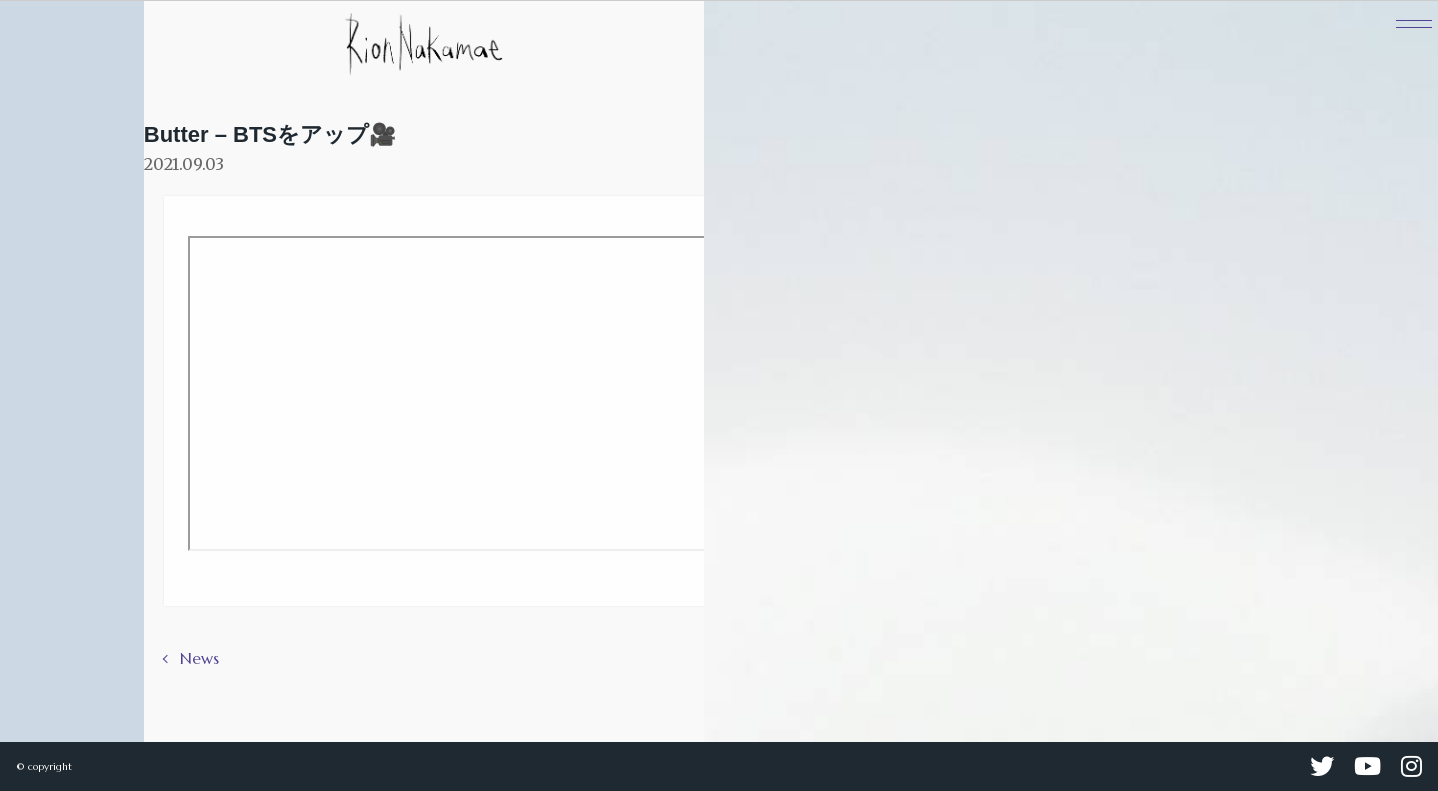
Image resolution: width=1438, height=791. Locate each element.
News (199, 658)
